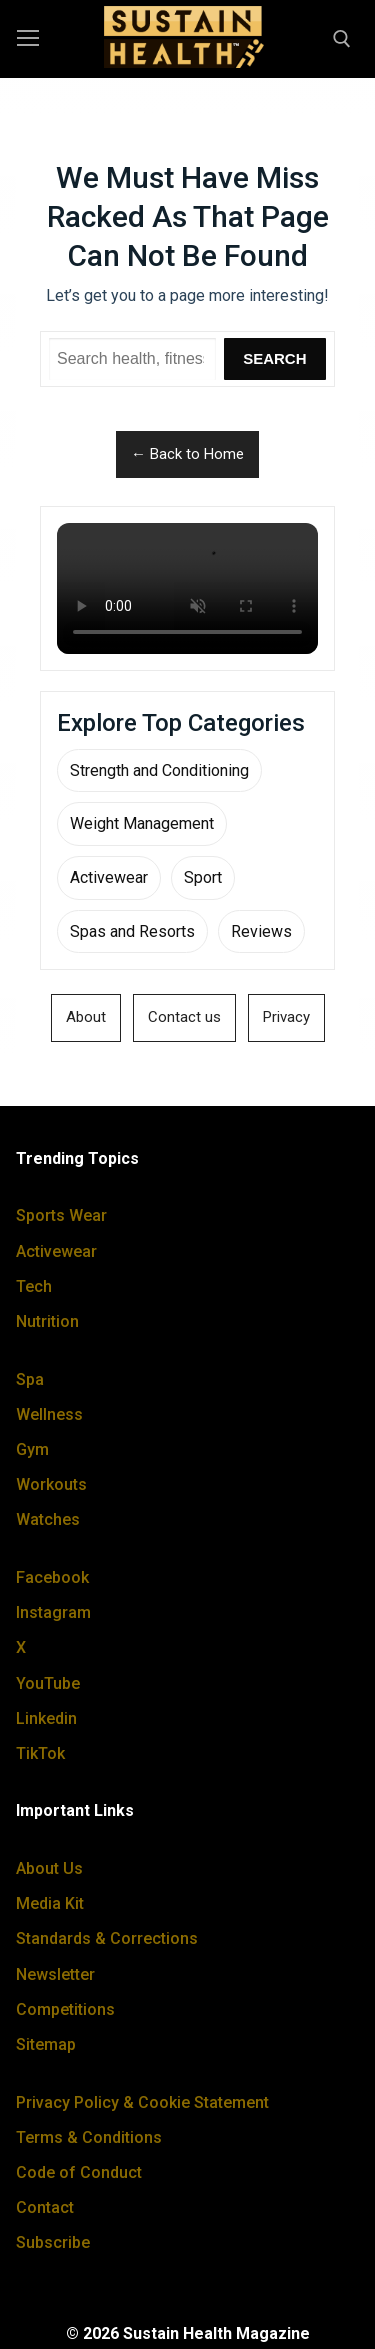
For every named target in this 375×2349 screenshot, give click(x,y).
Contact (45, 2207)
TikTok (40, 1753)
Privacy (286, 1017)
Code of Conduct (79, 2172)
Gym (32, 1449)
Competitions (65, 2009)
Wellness (49, 1414)
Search (274, 358)
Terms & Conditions (89, 2137)
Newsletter (55, 1974)
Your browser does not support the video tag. (187, 588)
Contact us (184, 1017)
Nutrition (47, 1321)
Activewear (109, 877)
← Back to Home (187, 454)
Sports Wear (61, 1215)
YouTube (48, 1683)
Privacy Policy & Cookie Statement (142, 2102)
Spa (30, 1379)
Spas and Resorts (132, 931)
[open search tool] (342, 39)
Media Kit (50, 1903)
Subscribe (53, 2242)
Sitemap (46, 2044)
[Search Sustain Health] (132, 359)
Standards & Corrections (107, 1938)
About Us (49, 1868)
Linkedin (46, 1718)
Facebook (52, 1577)
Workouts (51, 1484)
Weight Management (142, 823)
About (86, 1017)
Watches (48, 1519)
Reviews (261, 931)
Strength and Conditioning (159, 770)
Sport (203, 877)
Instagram (53, 1612)
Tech (34, 1286)
